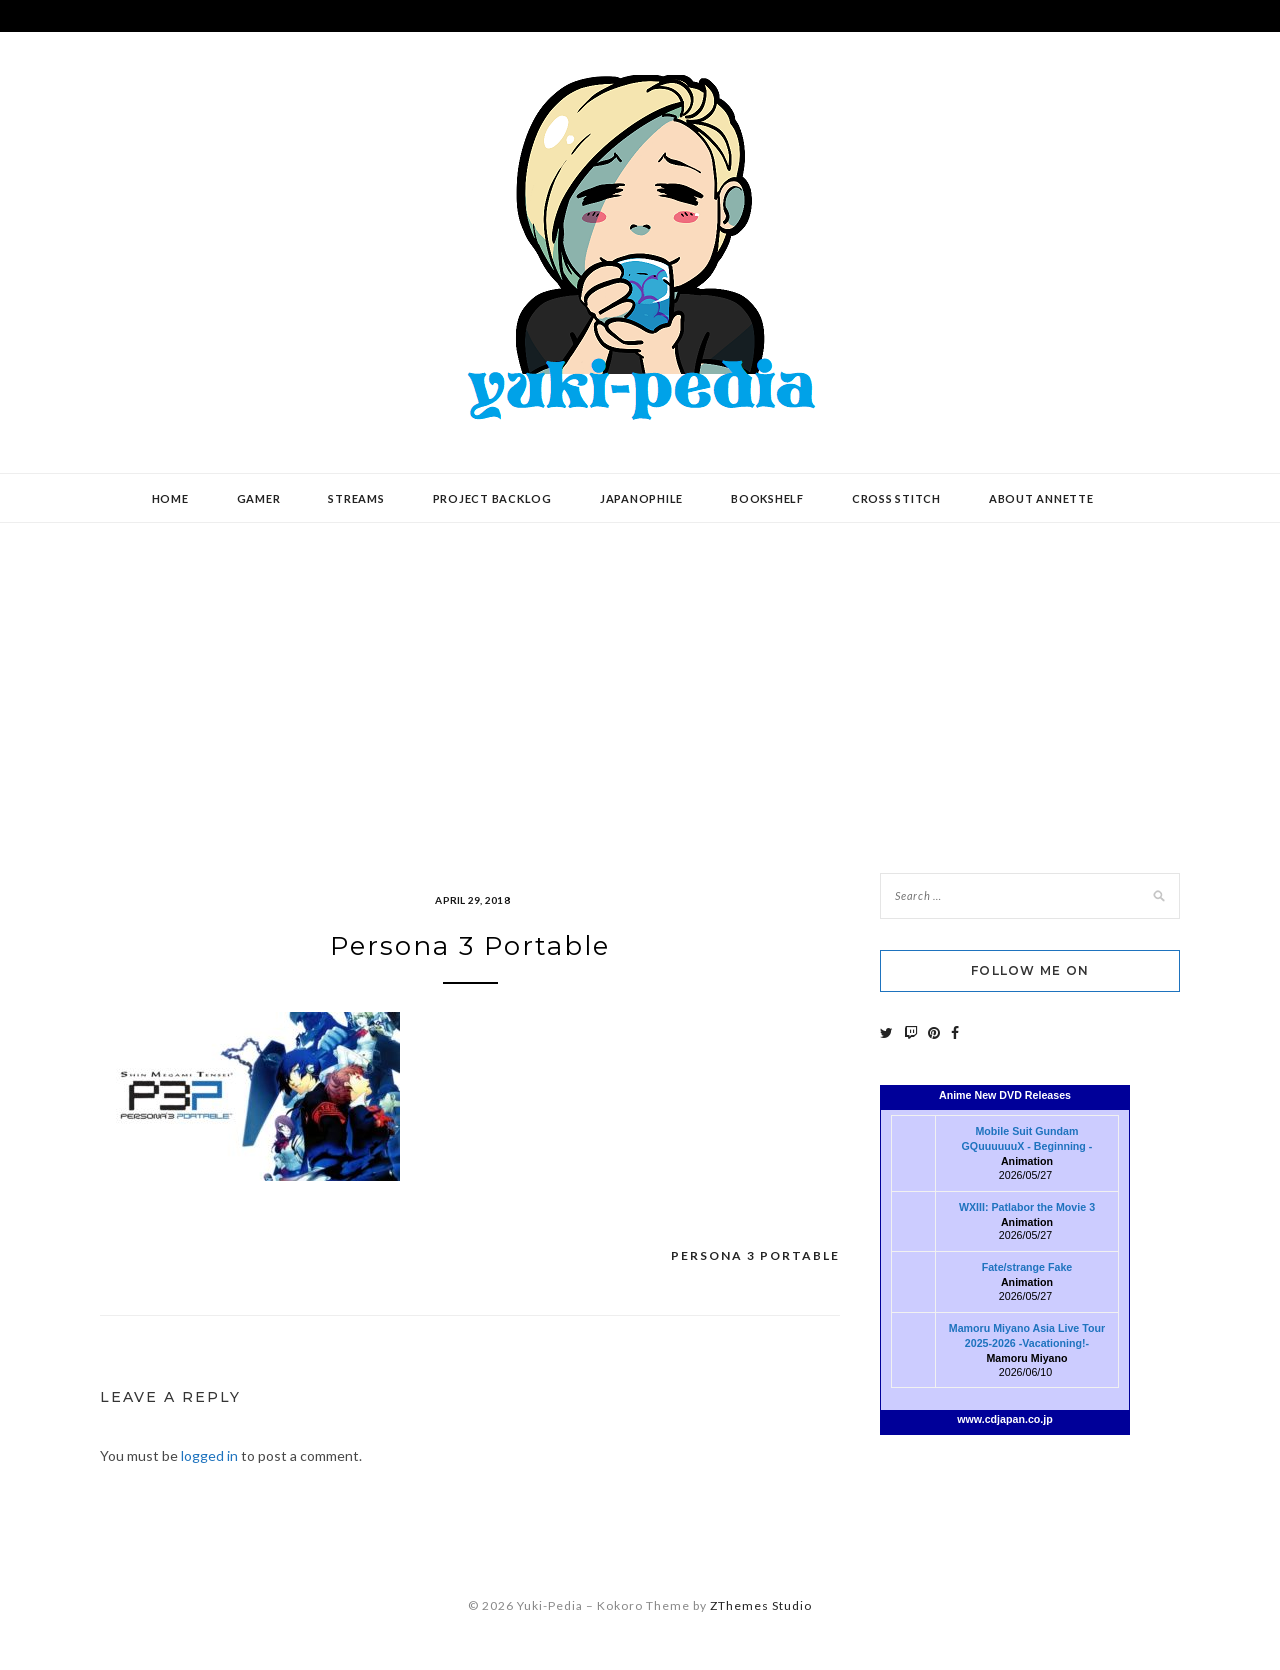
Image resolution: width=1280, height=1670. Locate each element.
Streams (356, 498)
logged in (209, 1455)
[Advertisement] (640, 683)
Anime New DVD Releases (1005, 1095)
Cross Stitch (896, 498)
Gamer (259, 498)
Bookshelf (767, 498)
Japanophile (641, 498)
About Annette (1041, 498)
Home (170, 498)
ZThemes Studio (761, 1605)
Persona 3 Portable (755, 1255)
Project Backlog (492, 498)
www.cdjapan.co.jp (1005, 1419)
